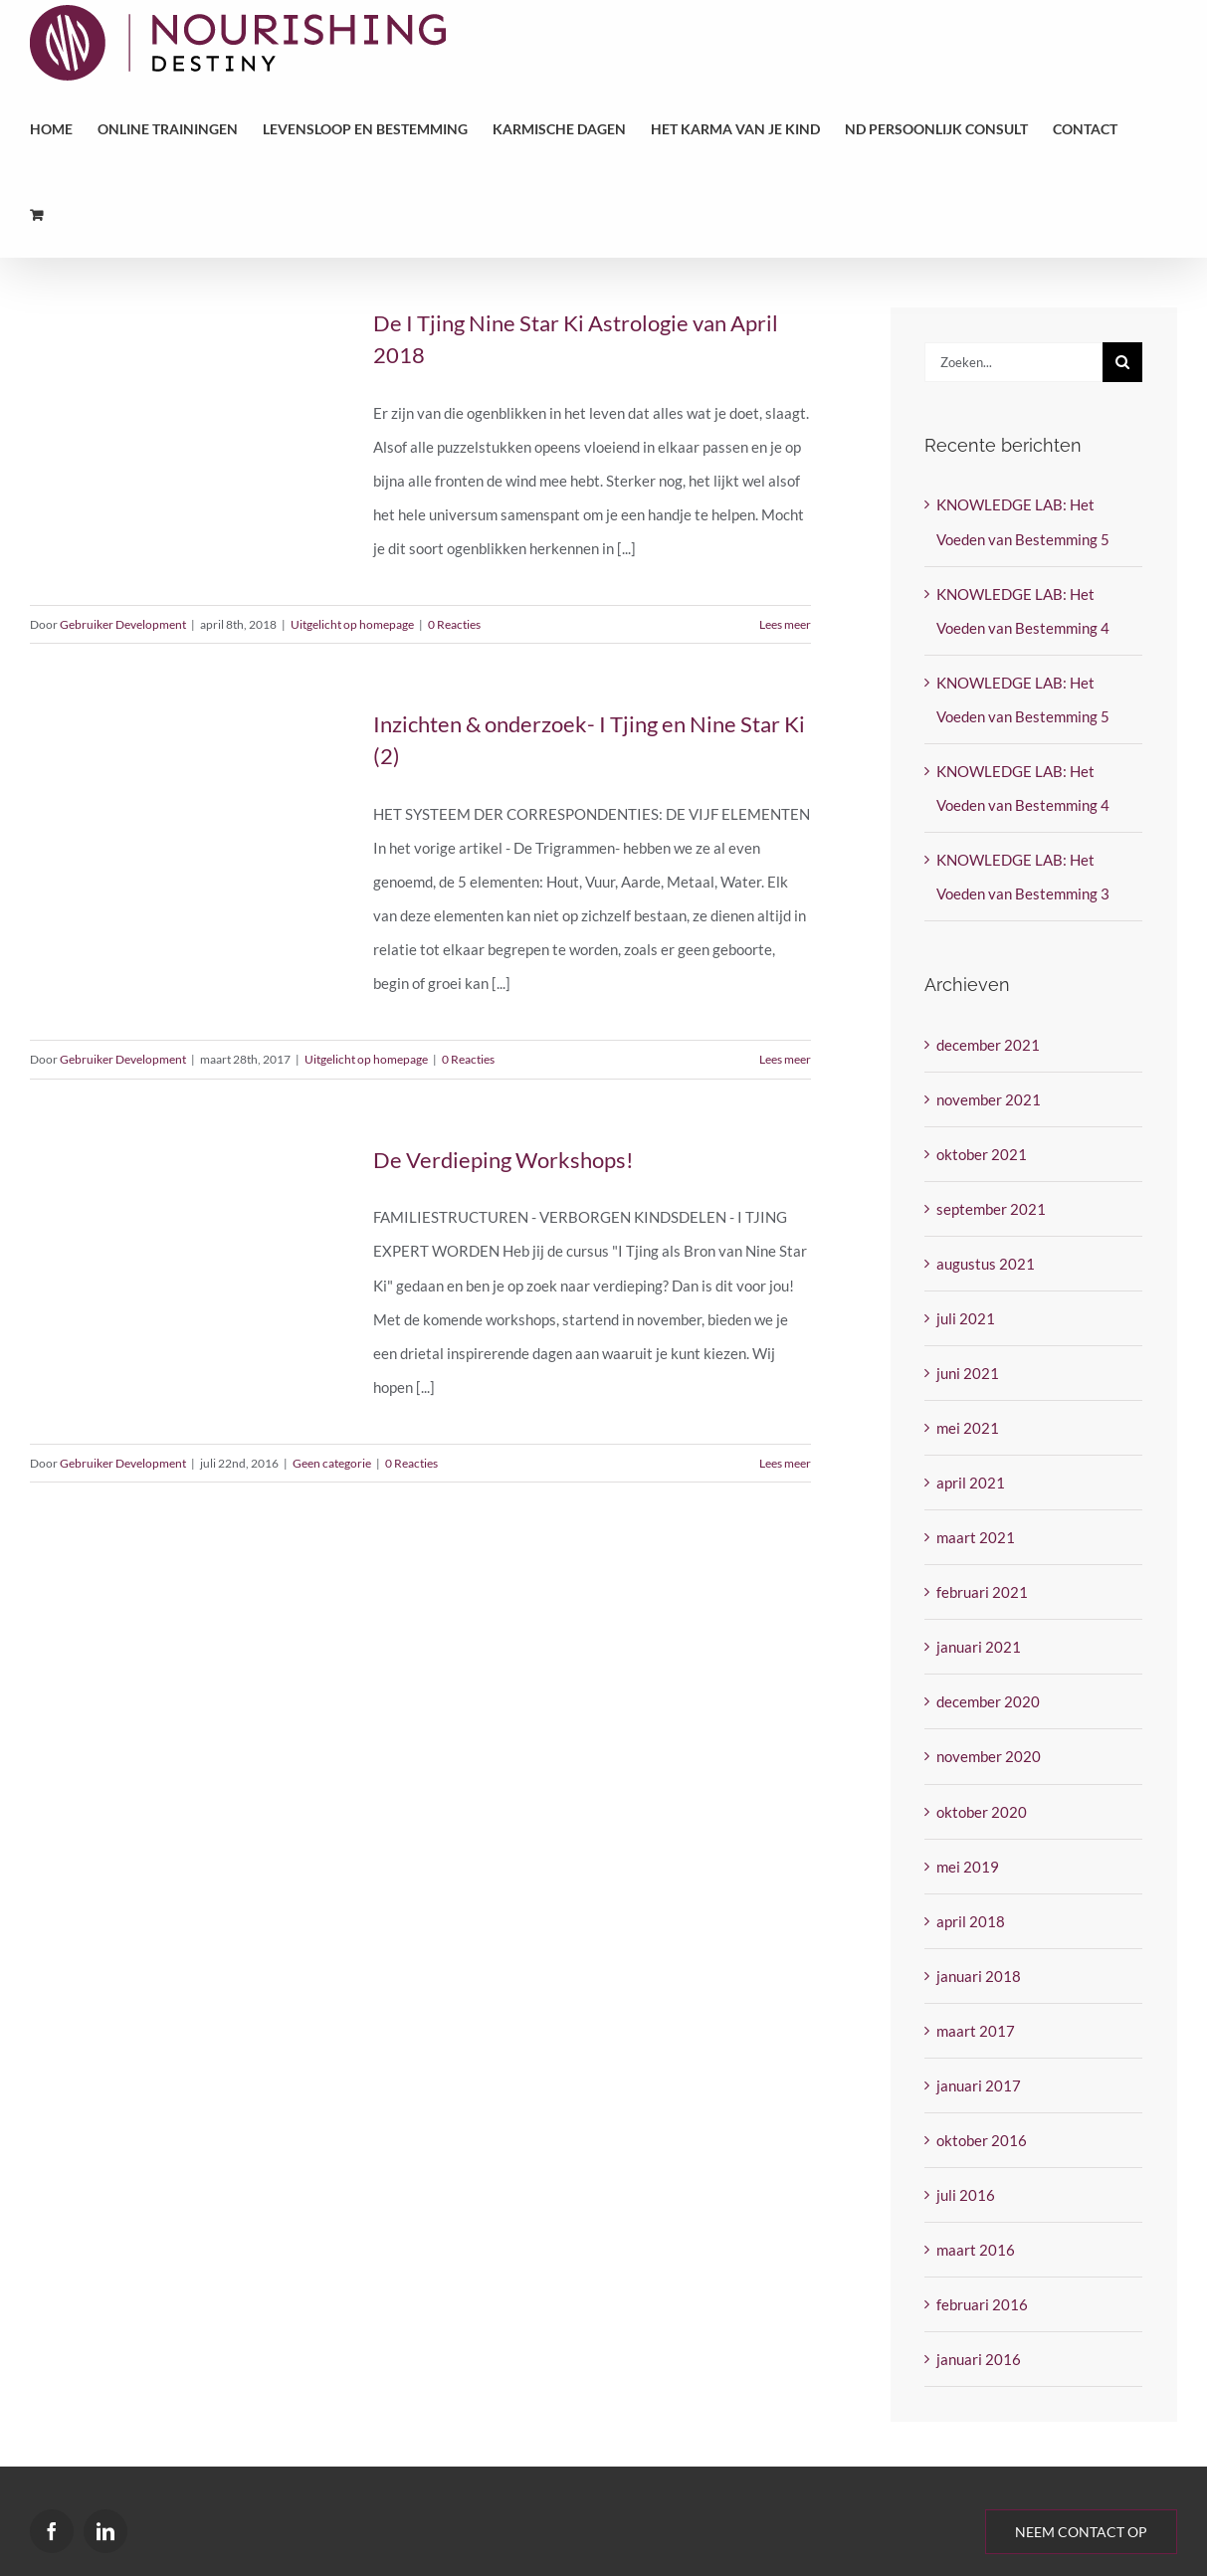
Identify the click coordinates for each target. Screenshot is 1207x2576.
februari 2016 (982, 2304)
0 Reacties (454, 624)
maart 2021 (975, 1537)
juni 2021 (967, 1373)
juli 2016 (965, 2195)
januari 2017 (978, 2085)
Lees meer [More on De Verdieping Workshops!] (785, 1463)
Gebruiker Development (123, 624)
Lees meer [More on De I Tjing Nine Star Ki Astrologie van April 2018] (785, 624)
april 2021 (970, 1482)
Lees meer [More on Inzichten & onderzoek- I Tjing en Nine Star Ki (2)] (785, 1059)
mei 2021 (967, 1428)
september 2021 (991, 1209)
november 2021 (988, 1099)
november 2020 (988, 1756)
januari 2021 (978, 1647)
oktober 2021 (981, 1154)
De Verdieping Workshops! (503, 1159)
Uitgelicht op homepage (352, 624)
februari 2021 (982, 1592)
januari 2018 (978, 1976)
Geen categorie (332, 1463)
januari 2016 (978, 2359)
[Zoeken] (1122, 362)
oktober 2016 (981, 2140)
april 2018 (970, 1921)
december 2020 (988, 1701)
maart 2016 (975, 2250)
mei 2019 (967, 1867)
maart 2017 (975, 2031)
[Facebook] (52, 2531)
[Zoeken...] (1013, 362)
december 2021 (988, 1045)
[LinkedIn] (105, 2531)
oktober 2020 (981, 1812)
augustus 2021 (985, 1264)
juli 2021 (965, 1318)
